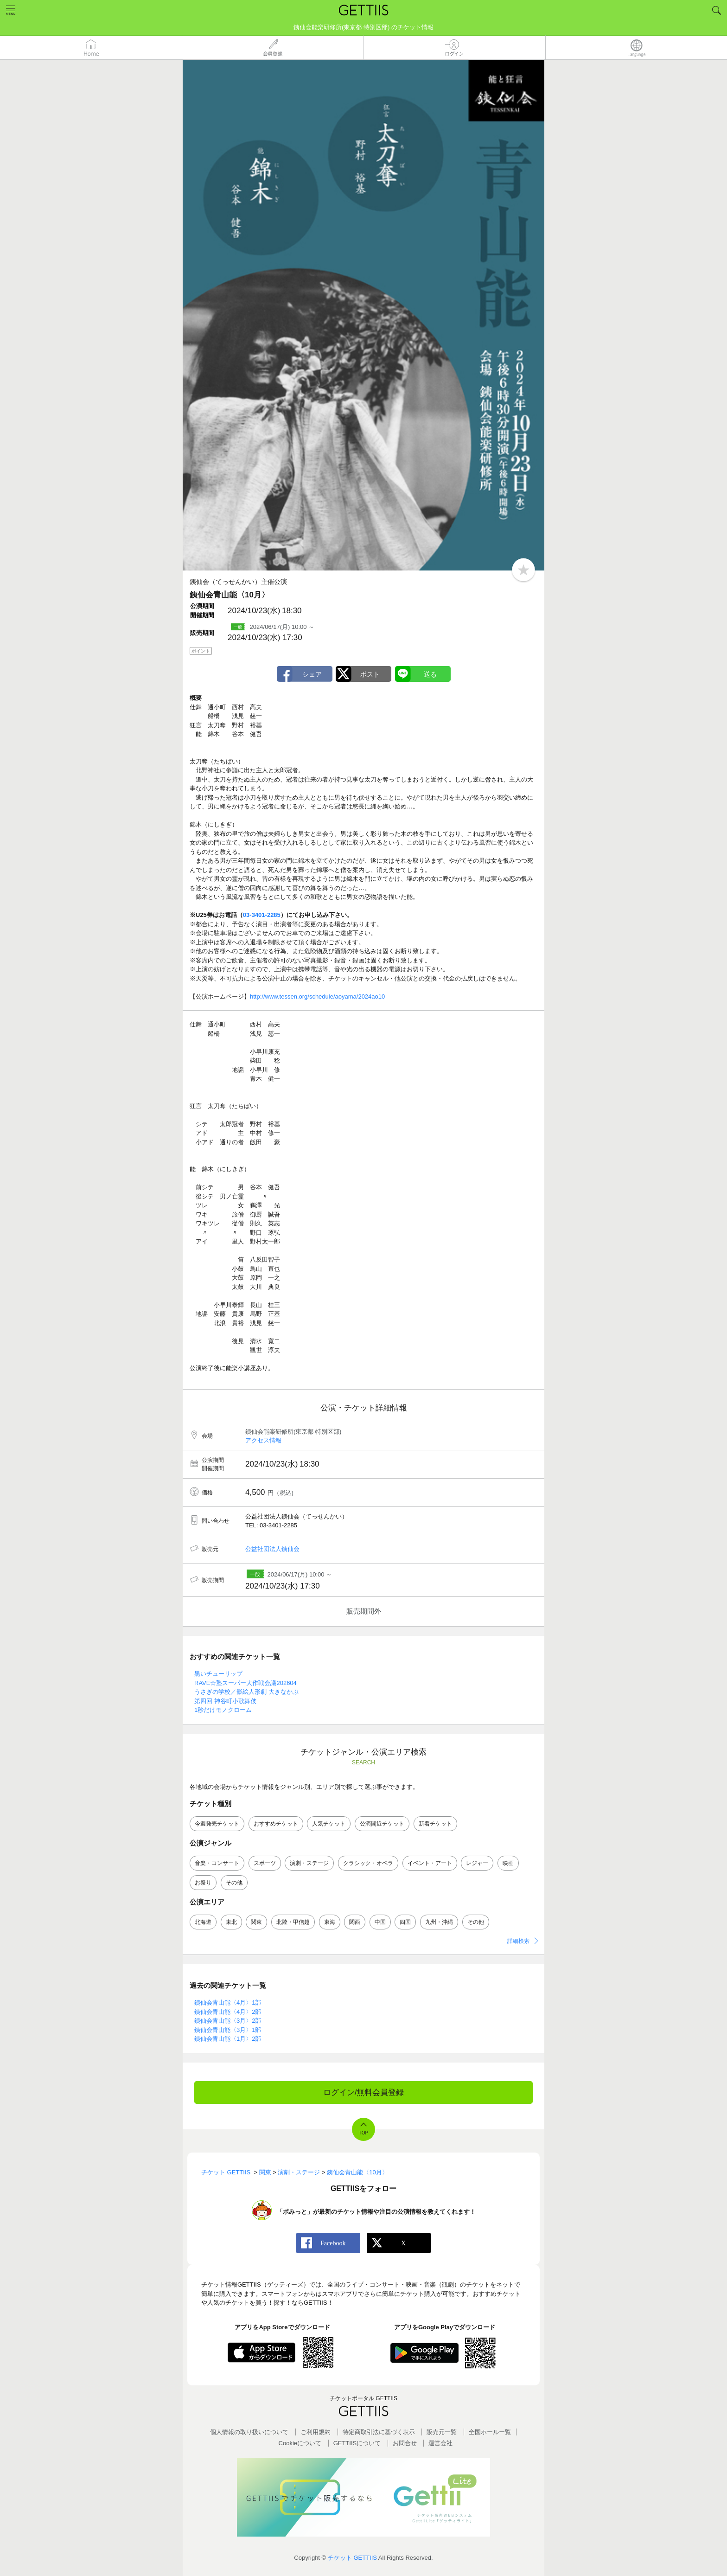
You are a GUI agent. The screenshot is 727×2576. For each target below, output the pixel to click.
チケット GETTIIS (352, 2557)
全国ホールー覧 (490, 2432)
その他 (234, 1882)
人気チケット (328, 1823)
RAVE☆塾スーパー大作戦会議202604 (245, 1682)
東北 (231, 1922)
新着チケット (435, 1823)
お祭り (203, 1882)
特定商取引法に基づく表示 (379, 2432)
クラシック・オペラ (368, 1863)
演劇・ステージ (309, 1863)
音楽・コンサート (217, 1863)
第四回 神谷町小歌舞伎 (225, 1701)
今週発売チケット (217, 1823)
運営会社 (440, 2443)
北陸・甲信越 (293, 1922)
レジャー (477, 1863)
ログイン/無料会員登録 (363, 2092)
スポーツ (265, 1863)
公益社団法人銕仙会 (272, 1548)
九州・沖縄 (439, 1922)
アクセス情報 (263, 1440)
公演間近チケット (382, 1823)
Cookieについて (300, 2443)
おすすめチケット (276, 1823)
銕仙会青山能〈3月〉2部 (227, 2020)
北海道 (203, 1922)
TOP (363, 2132)
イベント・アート (430, 1863)
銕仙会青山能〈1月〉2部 (227, 2038)
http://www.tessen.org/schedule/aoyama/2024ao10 (317, 996)
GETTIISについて (357, 2443)
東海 (329, 1922)
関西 (354, 1922)
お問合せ (405, 2443)
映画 (508, 1863)
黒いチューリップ (218, 1673)
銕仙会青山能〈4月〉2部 (227, 2011)
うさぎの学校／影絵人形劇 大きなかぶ (246, 1691)
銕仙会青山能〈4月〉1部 (227, 2002)
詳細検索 (518, 1941)
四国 (405, 1922)
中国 (380, 1922)
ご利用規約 (315, 2432)
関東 (256, 1922)
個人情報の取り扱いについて (249, 2432)
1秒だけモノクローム (223, 1709)
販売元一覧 (442, 2432)
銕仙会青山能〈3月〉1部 (227, 2029)
